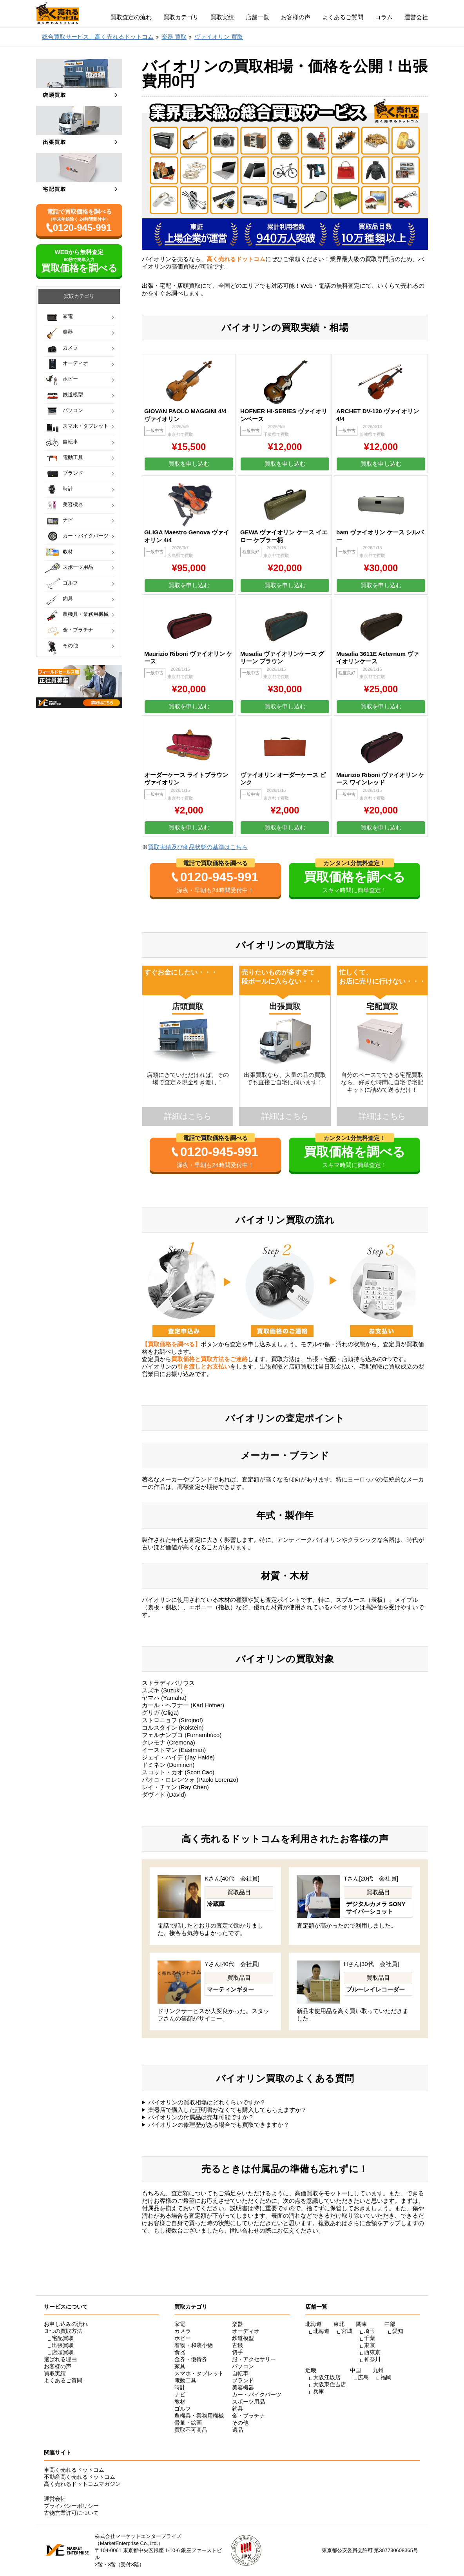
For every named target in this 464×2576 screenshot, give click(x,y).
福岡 (386, 2377)
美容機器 (73, 504)
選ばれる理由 (60, 2359)
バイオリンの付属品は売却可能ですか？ (201, 2117)
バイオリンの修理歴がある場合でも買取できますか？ (218, 2124)
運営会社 (416, 17)
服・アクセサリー (254, 2359)
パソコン (73, 410)
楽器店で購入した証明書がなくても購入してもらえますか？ (227, 2109)
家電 (68, 316)
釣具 (68, 598)
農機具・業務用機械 (86, 614)
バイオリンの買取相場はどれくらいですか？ (207, 2102)
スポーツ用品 (78, 567)
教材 (68, 551)
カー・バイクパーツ (86, 536)
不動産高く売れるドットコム (79, 2477)
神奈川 (372, 2359)
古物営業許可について (71, 2513)
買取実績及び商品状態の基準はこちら (198, 847)
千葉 (369, 2338)
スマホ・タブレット (86, 426)
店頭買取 (63, 2352)
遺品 (237, 2430)
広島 (363, 2377)
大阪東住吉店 (329, 2384)
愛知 (397, 2331)
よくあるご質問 (342, 17)
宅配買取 (63, 2338)
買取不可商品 (190, 2430)
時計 (68, 489)
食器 (179, 2352)
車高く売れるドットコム (74, 2470)
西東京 (372, 2352)
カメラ (70, 347)
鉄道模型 (73, 395)
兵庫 (318, 2391)
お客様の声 (295, 17)
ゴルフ (70, 583)
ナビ (68, 520)
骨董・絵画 (188, 2423)
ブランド (73, 473)
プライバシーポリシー (71, 2506)
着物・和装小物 (193, 2345)
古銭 (237, 2345)
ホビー (70, 379)
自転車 (70, 442)
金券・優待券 (190, 2359)
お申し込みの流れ (66, 2324)
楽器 (68, 332)
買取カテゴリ (181, 17)
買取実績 (222, 17)
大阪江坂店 (327, 2377)
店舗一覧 (257, 17)
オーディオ (75, 363)
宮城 (346, 2331)
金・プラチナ (78, 630)
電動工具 (73, 457)
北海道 (321, 2331)
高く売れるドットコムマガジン (82, 2484)
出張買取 (63, 2345)
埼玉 (369, 2331)
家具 (179, 2366)
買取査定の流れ (131, 17)
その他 (70, 645)
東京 (369, 2345)
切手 (237, 2352)
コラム (384, 17)
